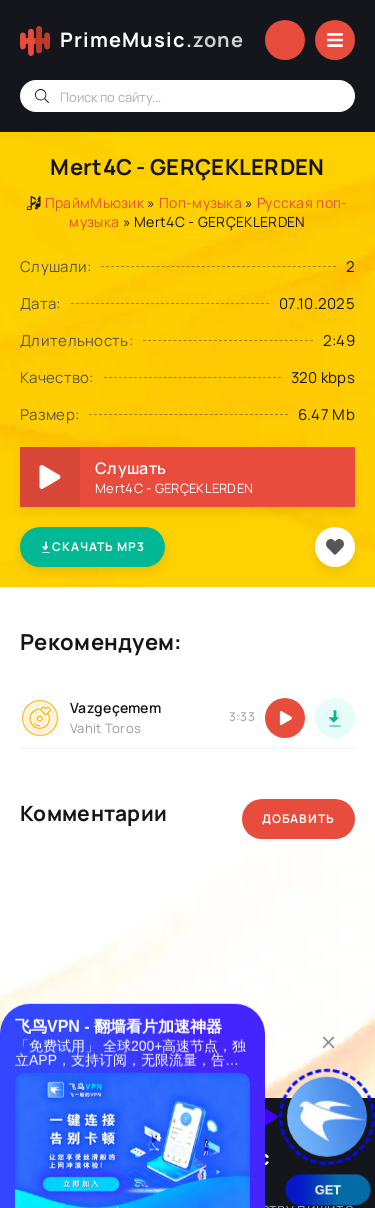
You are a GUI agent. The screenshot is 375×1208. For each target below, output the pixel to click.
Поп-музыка (200, 202)
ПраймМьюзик (94, 202)
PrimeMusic (152, 40)
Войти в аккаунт (285, 40)
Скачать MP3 (92, 546)
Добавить (298, 818)
